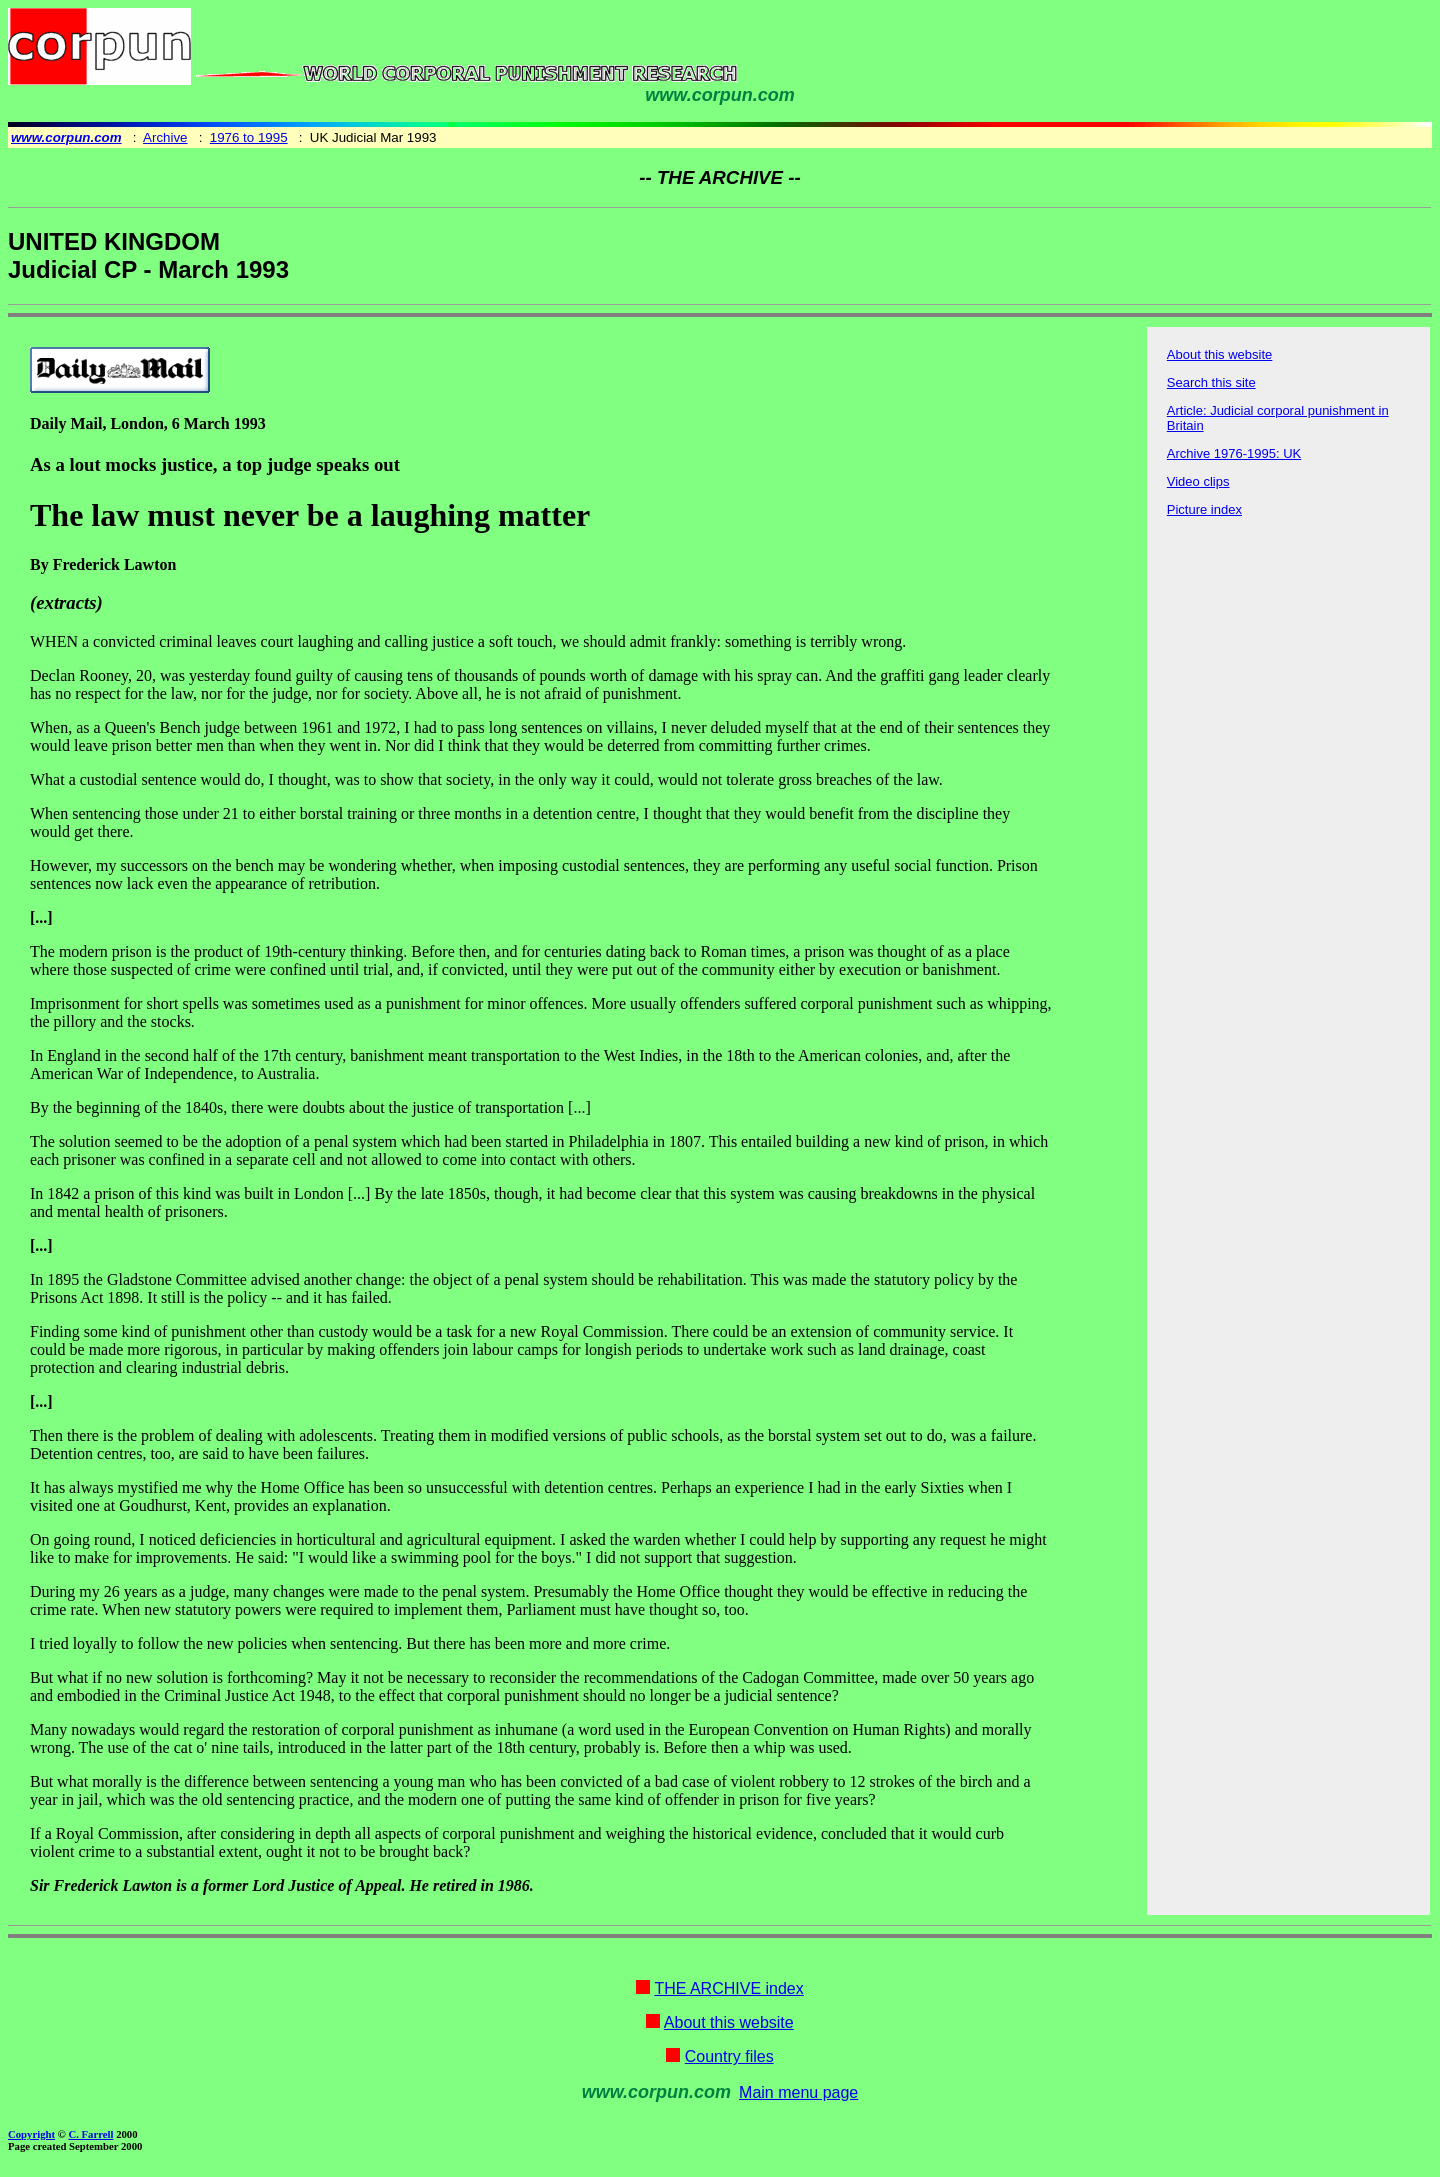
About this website (1220, 354)
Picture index (1204, 509)
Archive (165, 137)
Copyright (31, 2134)
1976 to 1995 (249, 137)
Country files (729, 2056)
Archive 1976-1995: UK (1234, 453)
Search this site (1211, 382)
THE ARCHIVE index (728, 1988)
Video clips (1198, 481)
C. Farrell (90, 2134)
